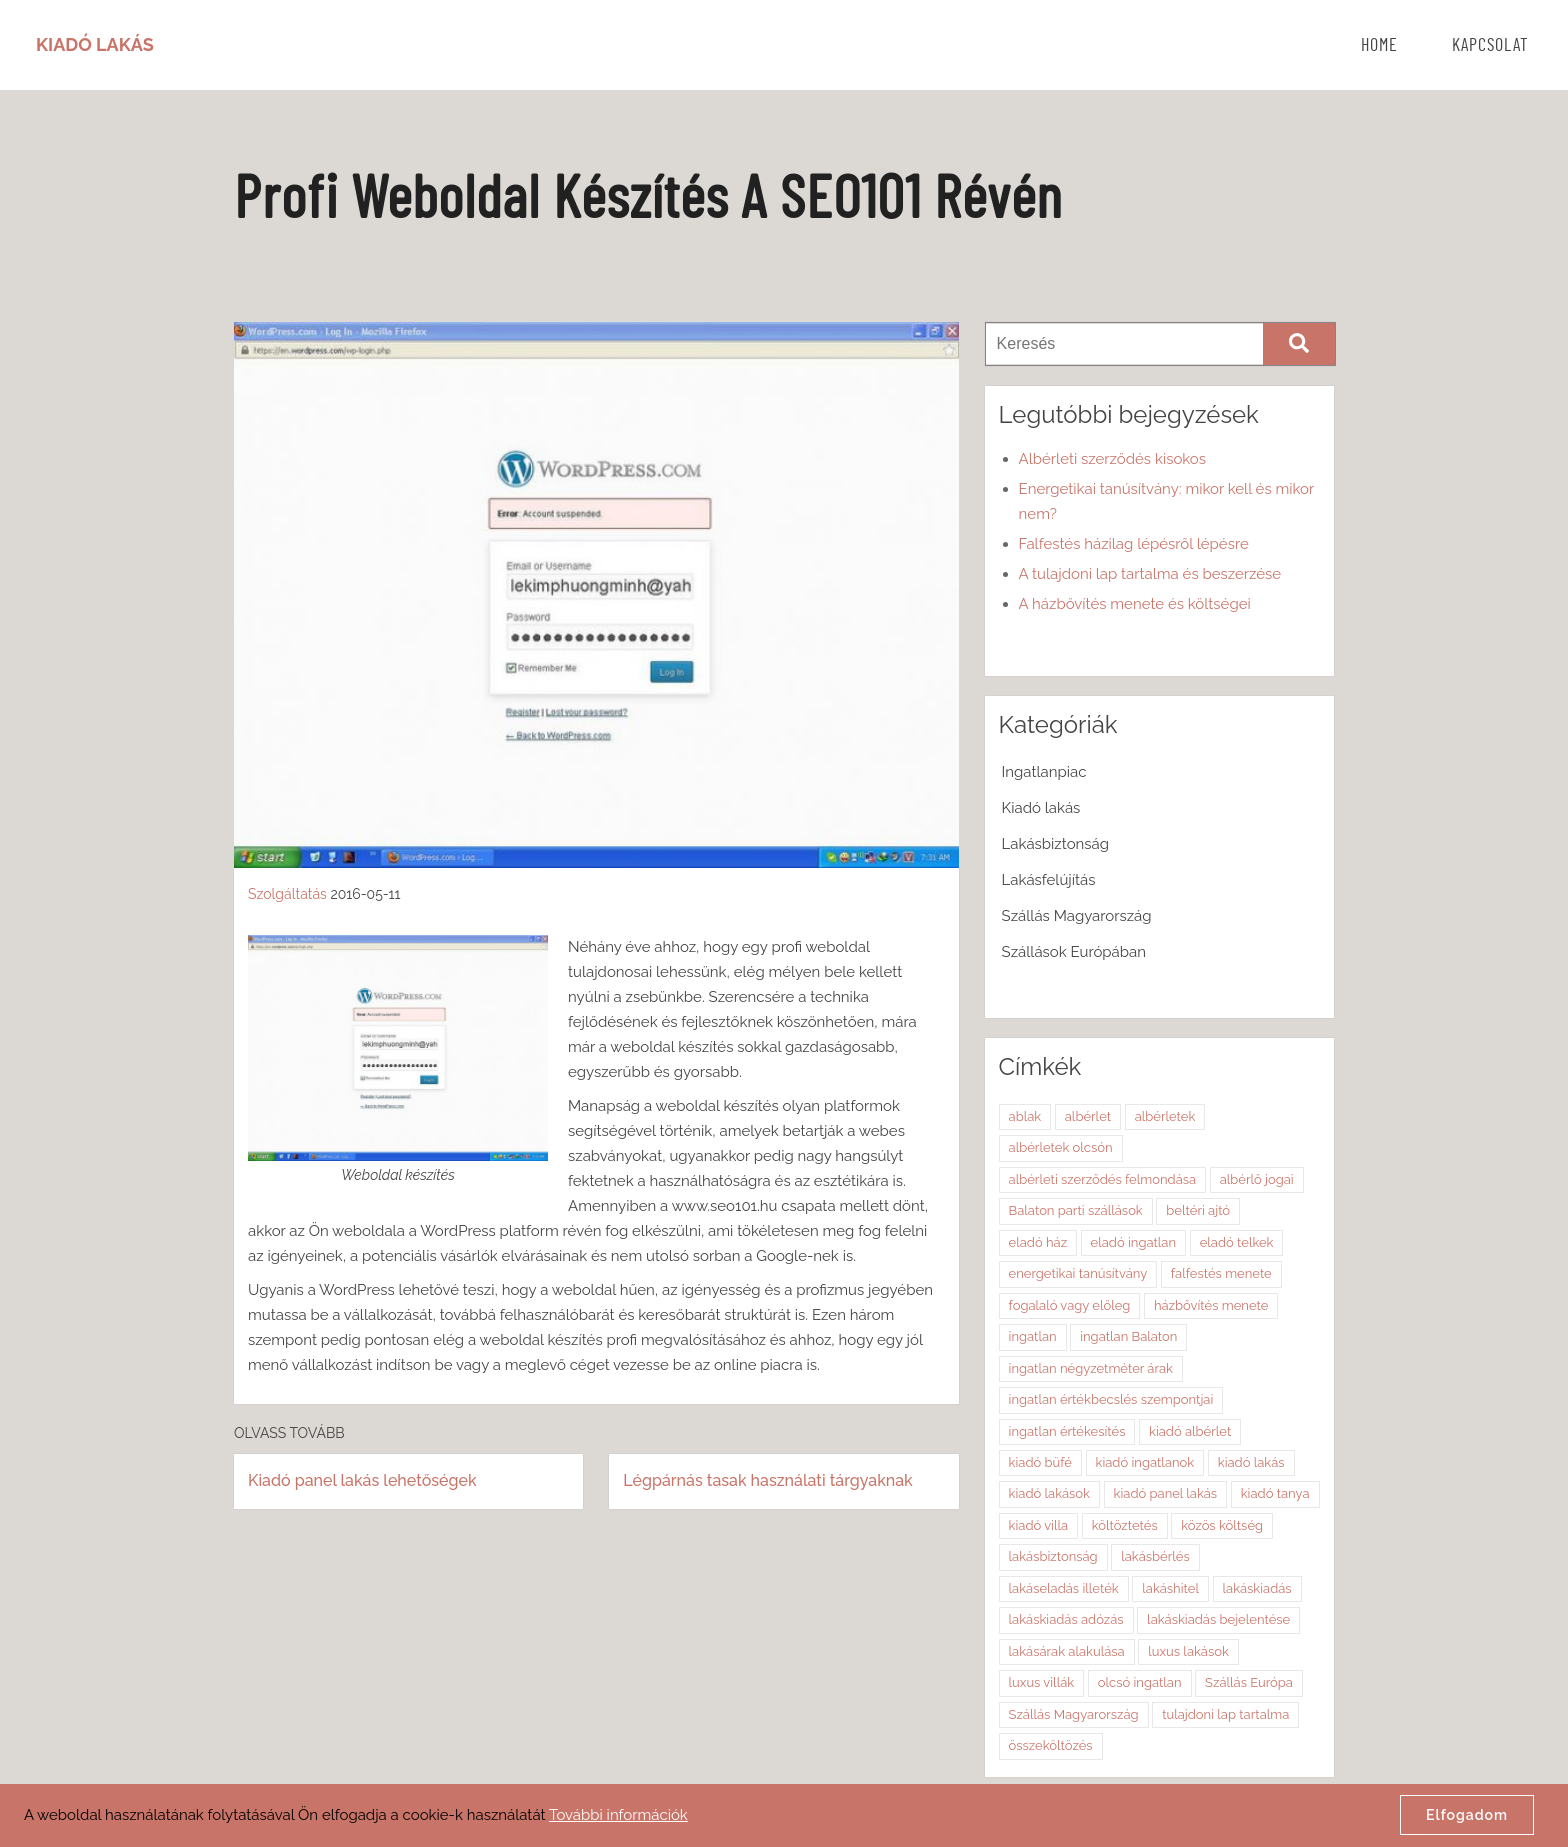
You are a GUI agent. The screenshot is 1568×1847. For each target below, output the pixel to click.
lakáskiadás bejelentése (1218, 1619)
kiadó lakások (1049, 1493)
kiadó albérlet (1190, 1431)
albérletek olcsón (1061, 1147)
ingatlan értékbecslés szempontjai (1111, 1399)
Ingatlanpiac (1044, 772)
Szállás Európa (1249, 1682)
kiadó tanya (1275, 1493)
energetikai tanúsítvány (1078, 1273)
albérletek (1165, 1116)
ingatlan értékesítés (1067, 1431)
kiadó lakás (1251, 1462)
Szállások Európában (1074, 952)
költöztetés (1125, 1525)
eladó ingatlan (1133, 1242)
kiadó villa (1039, 1525)
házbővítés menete (1211, 1305)
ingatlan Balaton (1128, 1336)
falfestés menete (1221, 1273)
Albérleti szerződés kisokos (1112, 459)
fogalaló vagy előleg (1070, 1305)
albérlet (1088, 1116)
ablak (1025, 1116)
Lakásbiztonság (1055, 844)
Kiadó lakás (1041, 808)
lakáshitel (1170, 1588)
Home (1379, 46)
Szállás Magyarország (1077, 916)
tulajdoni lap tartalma (1225, 1714)
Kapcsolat (1490, 46)
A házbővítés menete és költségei (1135, 604)
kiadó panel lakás (1166, 1493)
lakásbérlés (1155, 1556)
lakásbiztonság (1053, 1556)
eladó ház (1038, 1242)
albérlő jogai (1257, 1179)
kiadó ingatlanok (1145, 1462)
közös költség (1222, 1525)
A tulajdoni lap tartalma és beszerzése (1150, 574)
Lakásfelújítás (1049, 880)
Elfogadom (1467, 1815)
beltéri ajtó (1198, 1210)
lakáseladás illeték (1064, 1588)
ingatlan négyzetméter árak (1091, 1368)
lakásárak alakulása (1067, 1651)
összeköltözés (1051, 1745)
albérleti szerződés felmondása (1103, 1179)
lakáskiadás (1257, 1588)
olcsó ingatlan (1140, 1682)
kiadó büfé (1040, 1462)
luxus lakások (1188, 1651)
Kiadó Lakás (95, 44)
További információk (618, 1815)
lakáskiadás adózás (1066, 1619)
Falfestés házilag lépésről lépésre (1134, 544)
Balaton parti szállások (1076, 1210)
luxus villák (1042, 1682)
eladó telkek (1237, 1242)
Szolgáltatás (287, 894)
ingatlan (1033, 1336)
